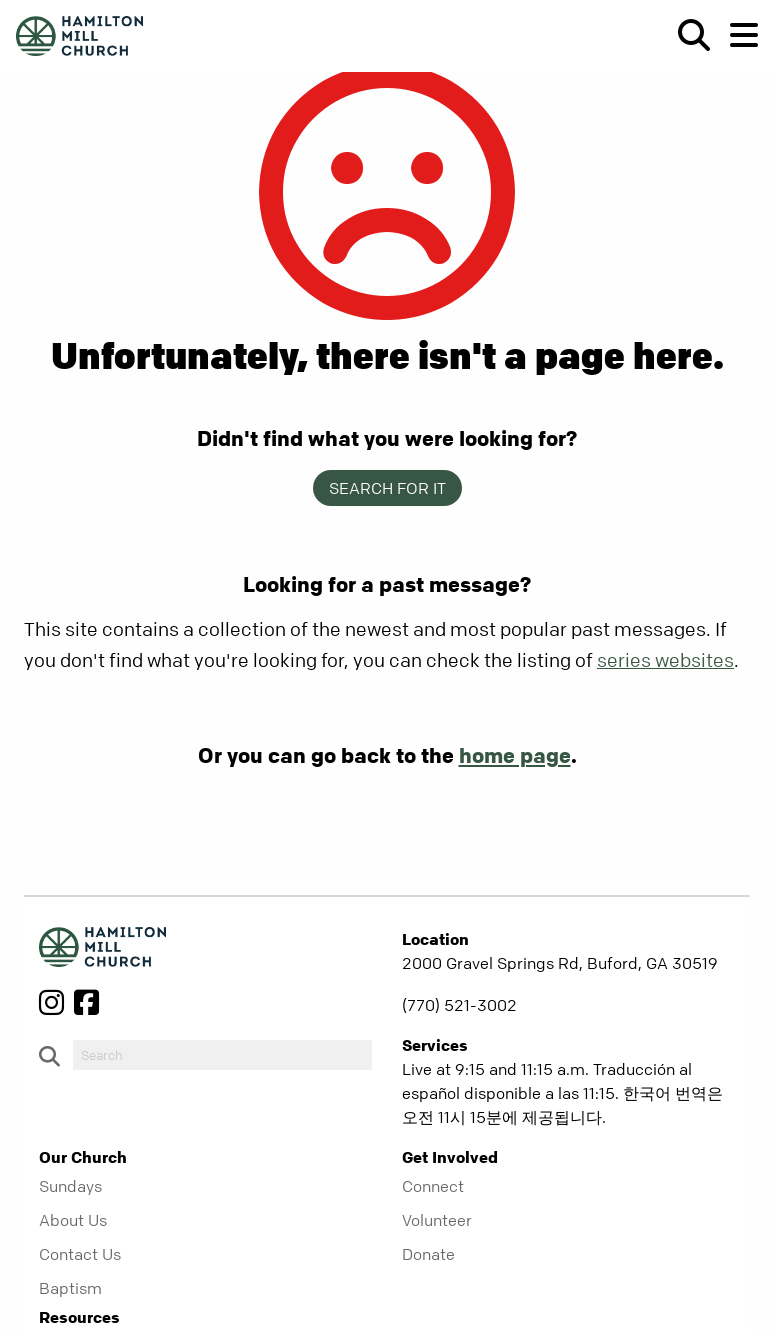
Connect (433, 1186)
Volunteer (437, 1220)
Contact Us (80, 1254)
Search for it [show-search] (387, 488)
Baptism (70, 1288)
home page (515, 755)
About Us (73, 1220)
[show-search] (686, 35)
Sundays (70, 1186)
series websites (665, 660)
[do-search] (222, 1055)
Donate (428, 1254)
